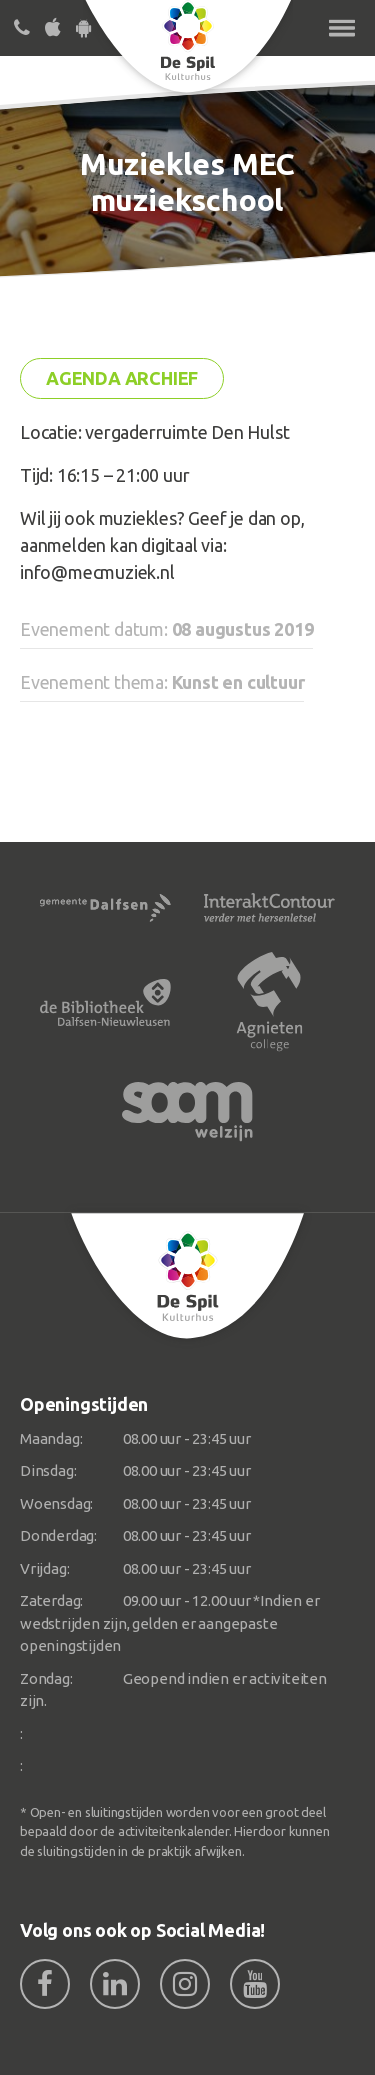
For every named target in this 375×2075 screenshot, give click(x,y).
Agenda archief (122, 378)
